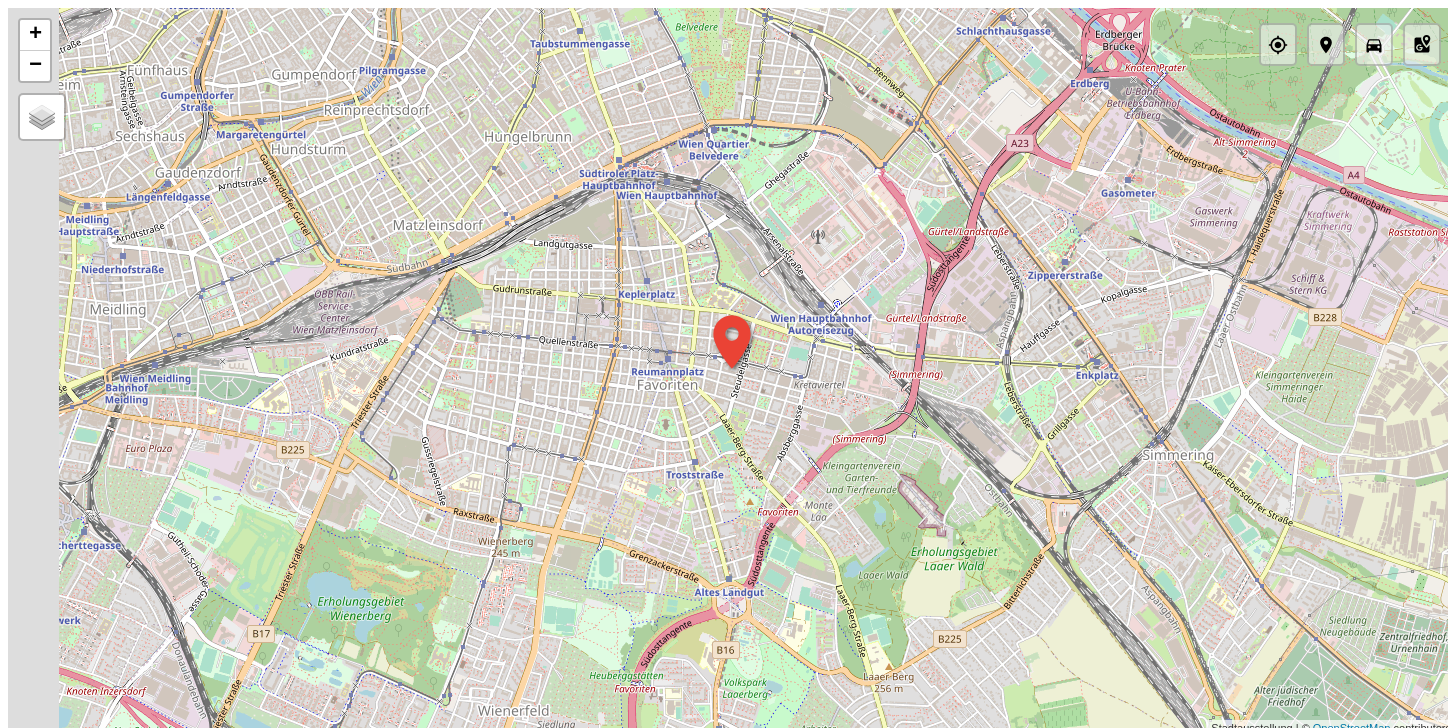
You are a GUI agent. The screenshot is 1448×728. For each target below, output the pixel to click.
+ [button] (35, 35)
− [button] (35, 66)
